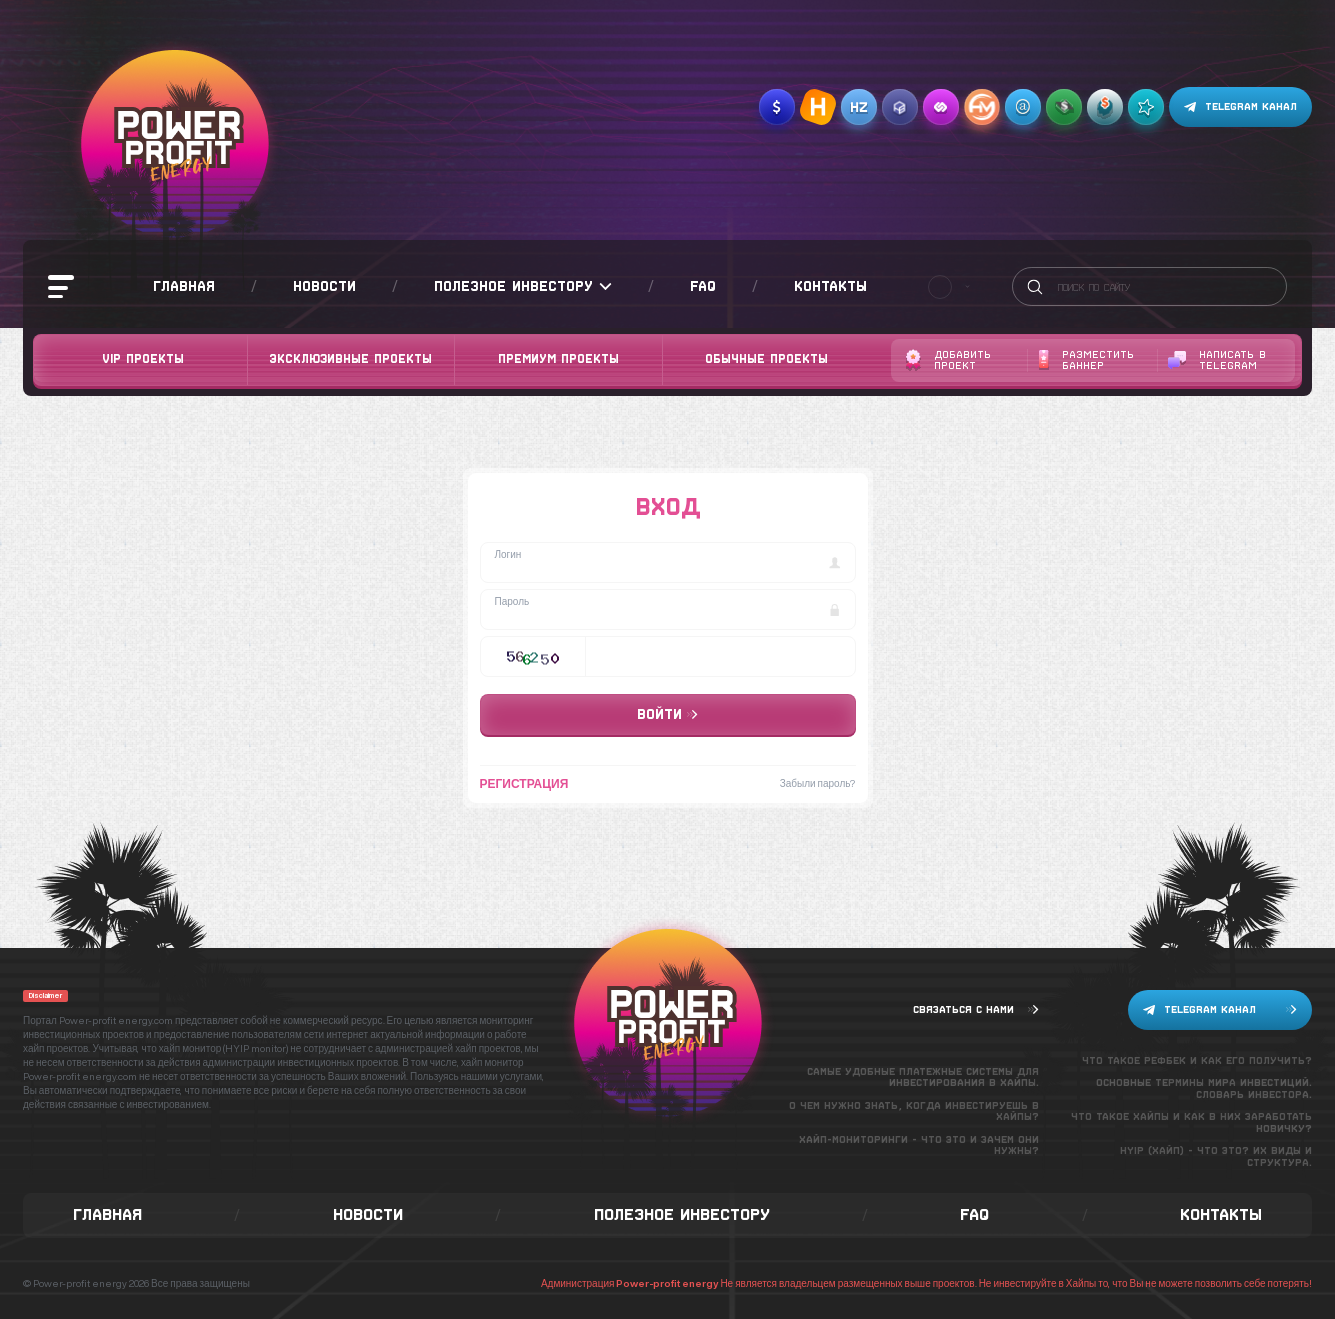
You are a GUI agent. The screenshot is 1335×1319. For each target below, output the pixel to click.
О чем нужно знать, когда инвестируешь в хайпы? (914, 1111)
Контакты (830, 286)
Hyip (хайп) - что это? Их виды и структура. (1216, 1156)
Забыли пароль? (818, 783)
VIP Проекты (143, 359)
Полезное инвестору (523, 286)
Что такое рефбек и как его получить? (1197, 1060)
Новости (324, 286)
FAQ (703, 286)
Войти (667, 714)
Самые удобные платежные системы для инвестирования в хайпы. (923, 1077)
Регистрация (524, 783)
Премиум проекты (558, 359)
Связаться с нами (976, 1009)
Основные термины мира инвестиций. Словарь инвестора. (1204, 1088)
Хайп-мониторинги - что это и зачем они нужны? (919, 1145)
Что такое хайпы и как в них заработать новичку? (1191, 1122)
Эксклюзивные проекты (350, 359)
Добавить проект (948, 360)
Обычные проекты (766, 359)
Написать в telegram (1217, 360)
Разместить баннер (1086, 360)
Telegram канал (1240, 107)
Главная (184, 286)
